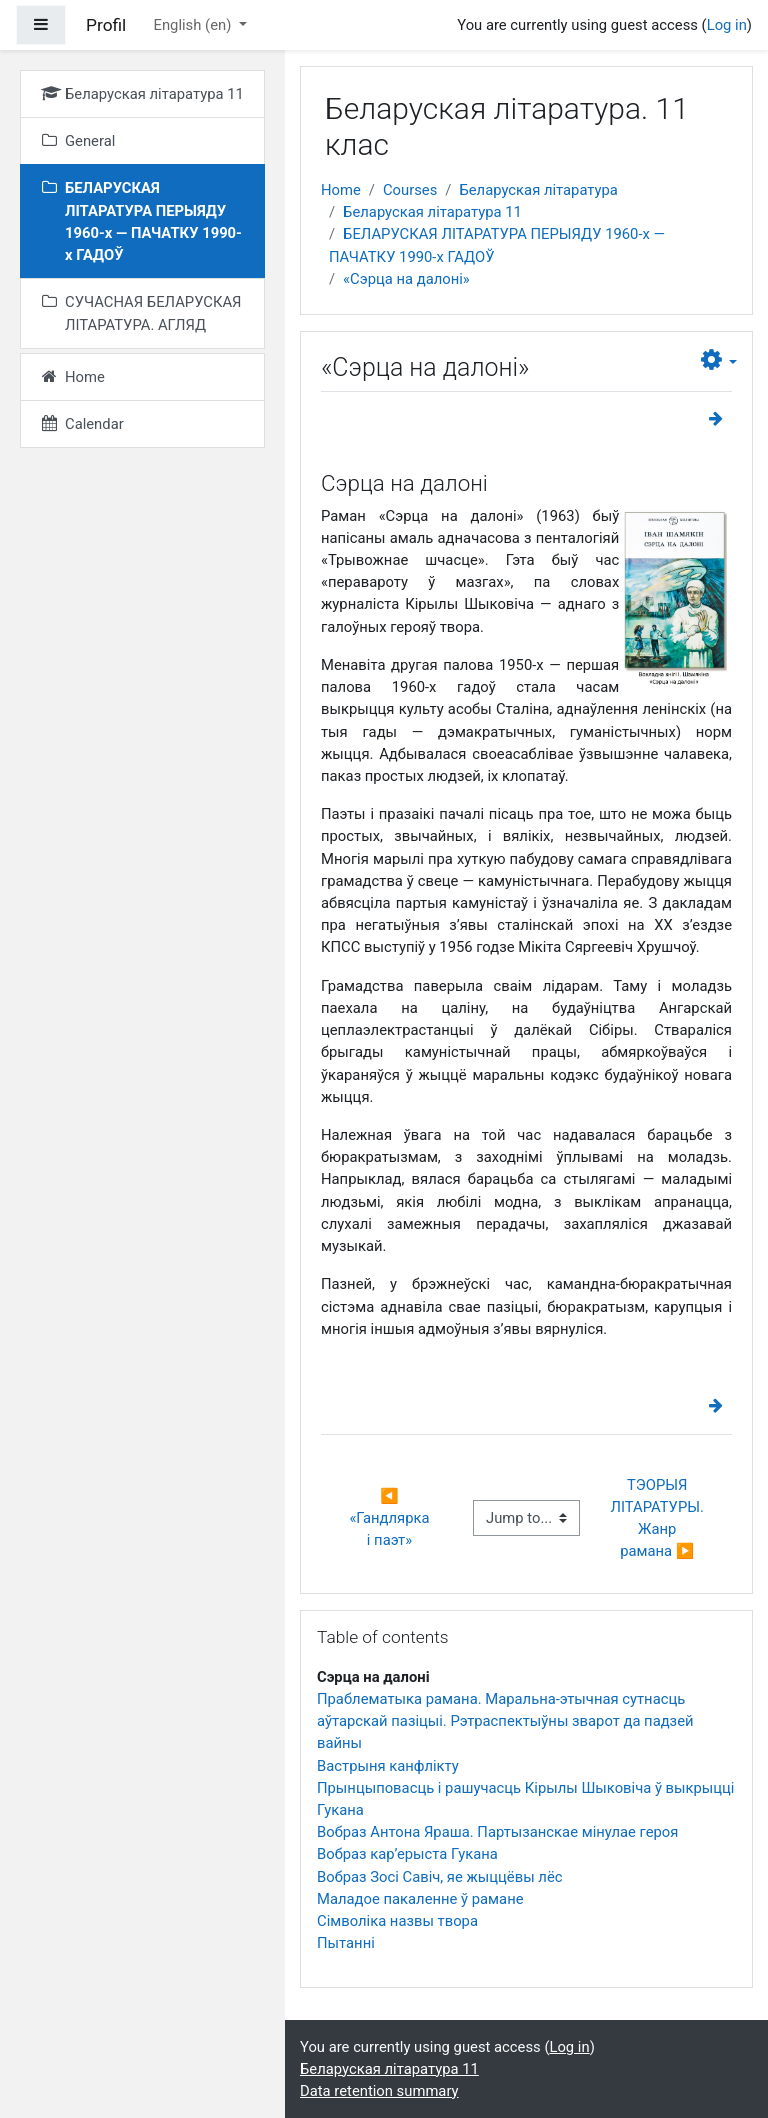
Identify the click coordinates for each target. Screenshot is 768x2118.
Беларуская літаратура (538, 190)
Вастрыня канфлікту (388, 1766)
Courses (410, 190)
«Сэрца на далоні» (406, 279)
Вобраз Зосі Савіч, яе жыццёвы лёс (440, 1877)
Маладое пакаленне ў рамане (420, 1899)
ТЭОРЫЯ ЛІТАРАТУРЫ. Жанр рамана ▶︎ (659, 1518)
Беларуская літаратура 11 (432, 212)
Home (341, 190)
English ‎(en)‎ (194, 25)
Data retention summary (379, 2091)
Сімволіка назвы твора (397, 1921)
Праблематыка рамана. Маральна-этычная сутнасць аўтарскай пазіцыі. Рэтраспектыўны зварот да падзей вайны (505, 1721)
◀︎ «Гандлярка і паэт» (391, 1518)
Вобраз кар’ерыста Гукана (407, 1854)
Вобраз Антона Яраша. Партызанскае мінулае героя (497, 1832)
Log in (727, 25)
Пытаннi (346, 1943)
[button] (719, 360)
